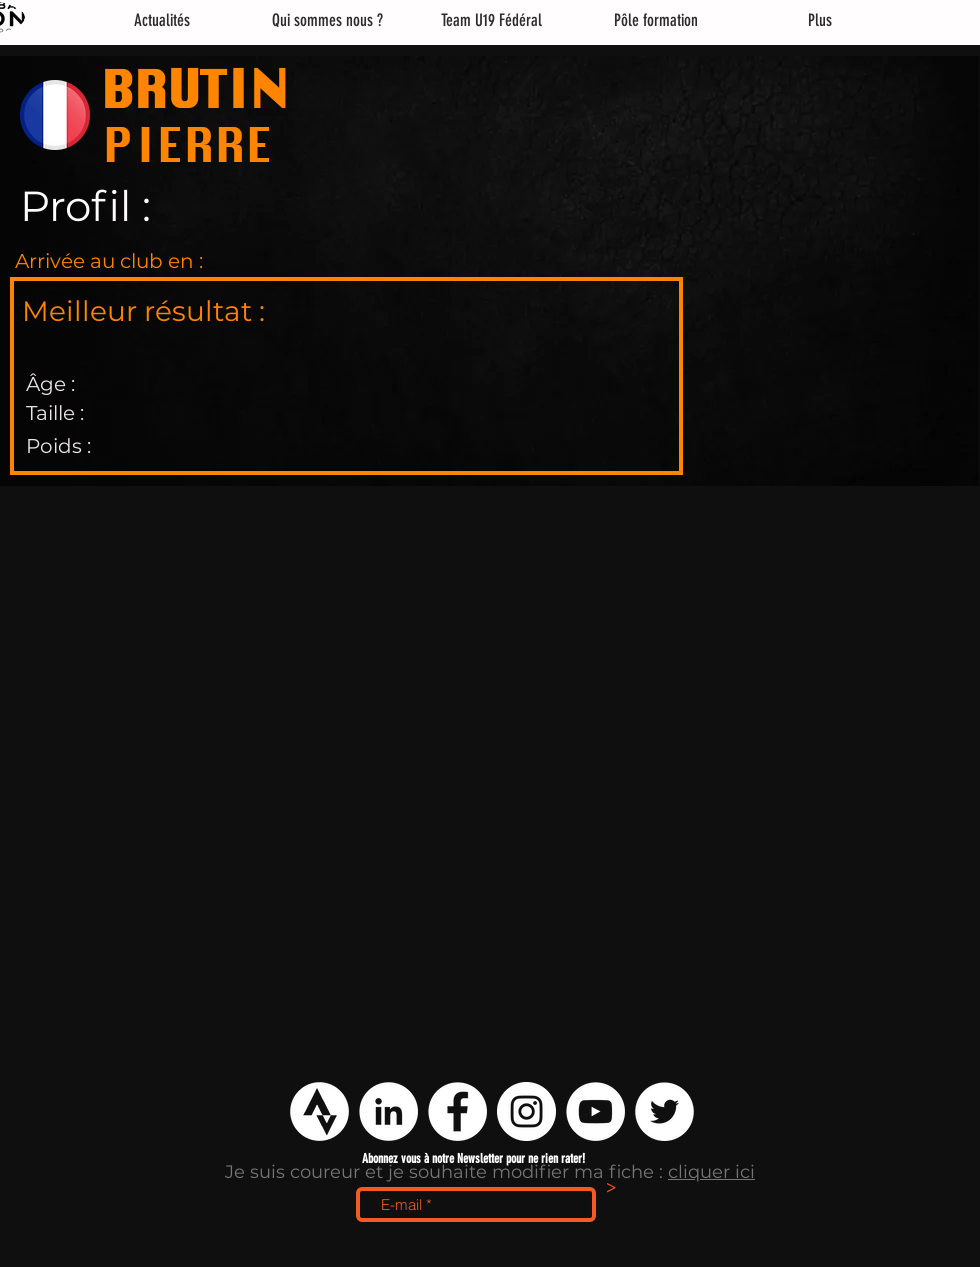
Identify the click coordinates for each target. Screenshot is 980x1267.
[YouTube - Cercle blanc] (595, 1111)
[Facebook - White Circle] (457, 1111)
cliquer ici (711, 1172)
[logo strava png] (319, 1111)
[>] (611, 1189)
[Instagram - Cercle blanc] (526, 1111)
